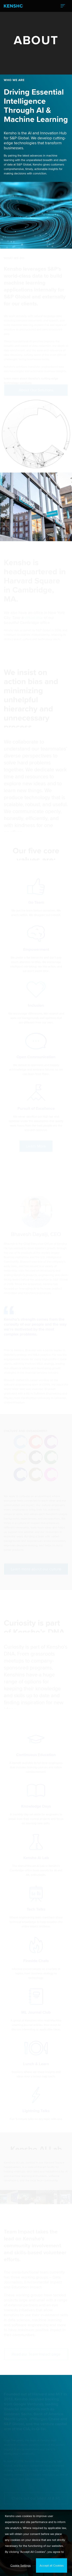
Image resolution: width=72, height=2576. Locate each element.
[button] (62, 6)
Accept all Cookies (52, 2565)
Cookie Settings (20, 2565)
